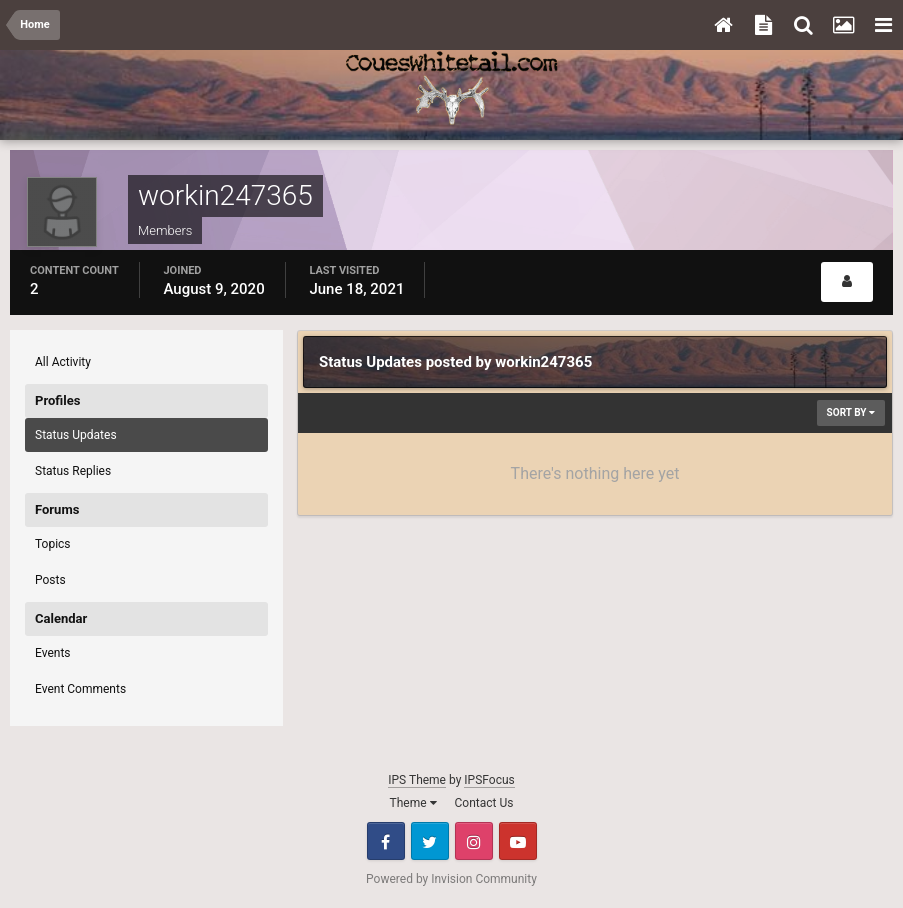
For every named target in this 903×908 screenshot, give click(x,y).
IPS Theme (417, 780)
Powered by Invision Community (451, 879)
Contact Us (484, 803)
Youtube (518, 841)
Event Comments (80, 689)
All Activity (63, 362)
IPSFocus (489, 780)
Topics (53, 544)
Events (53, 653)
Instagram (474, 841)
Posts (50, 580)
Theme (413, 803)
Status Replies (73, 471)
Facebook (386, 841)
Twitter (430, 841)
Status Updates (76, 435)
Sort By (851, 412)
